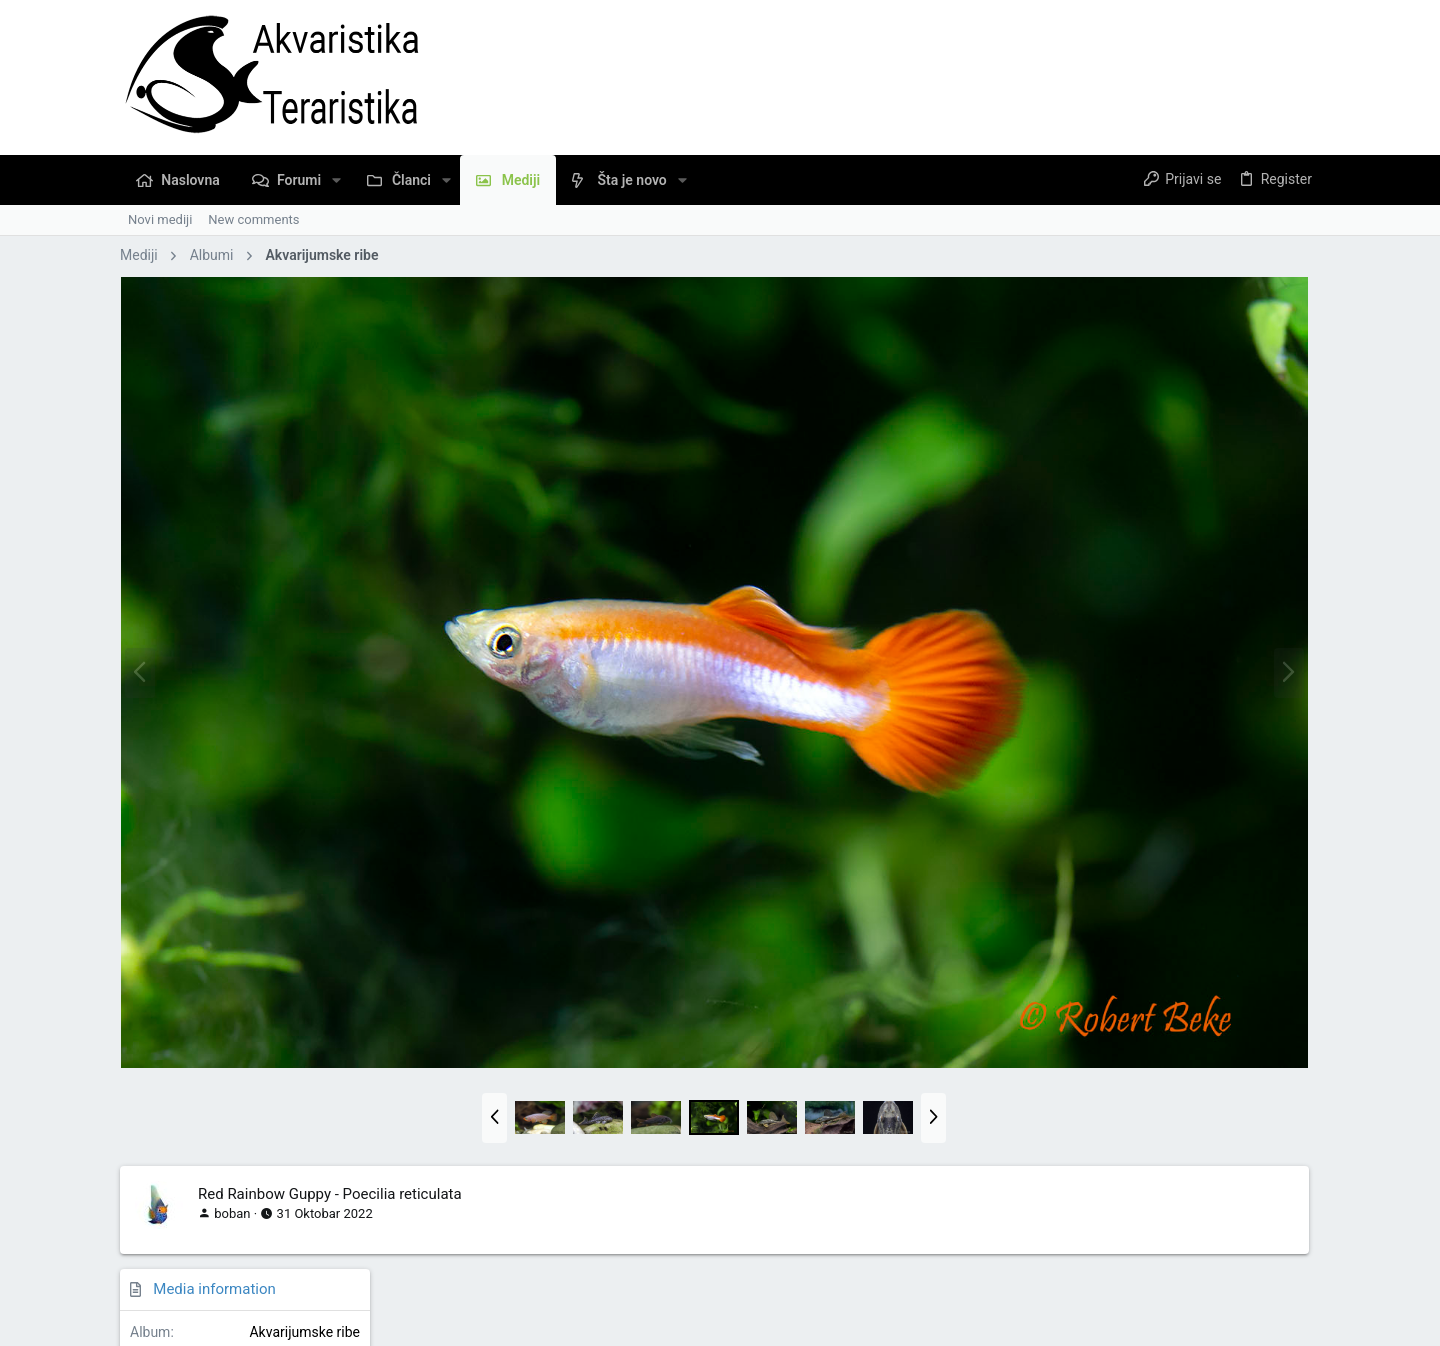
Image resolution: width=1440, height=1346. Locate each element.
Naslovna (1235, 1271)
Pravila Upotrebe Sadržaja (977, 1271)
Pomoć (1175, 1271)
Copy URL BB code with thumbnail (1178, 1087)
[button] (336, 180)
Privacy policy (1103, 1271)
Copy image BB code (1139, 1030)
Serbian (156, 1271)
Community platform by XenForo (295, 1321)
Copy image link (1126, 974)
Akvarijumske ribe (1254, 339)
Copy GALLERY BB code (1149, 1144)
